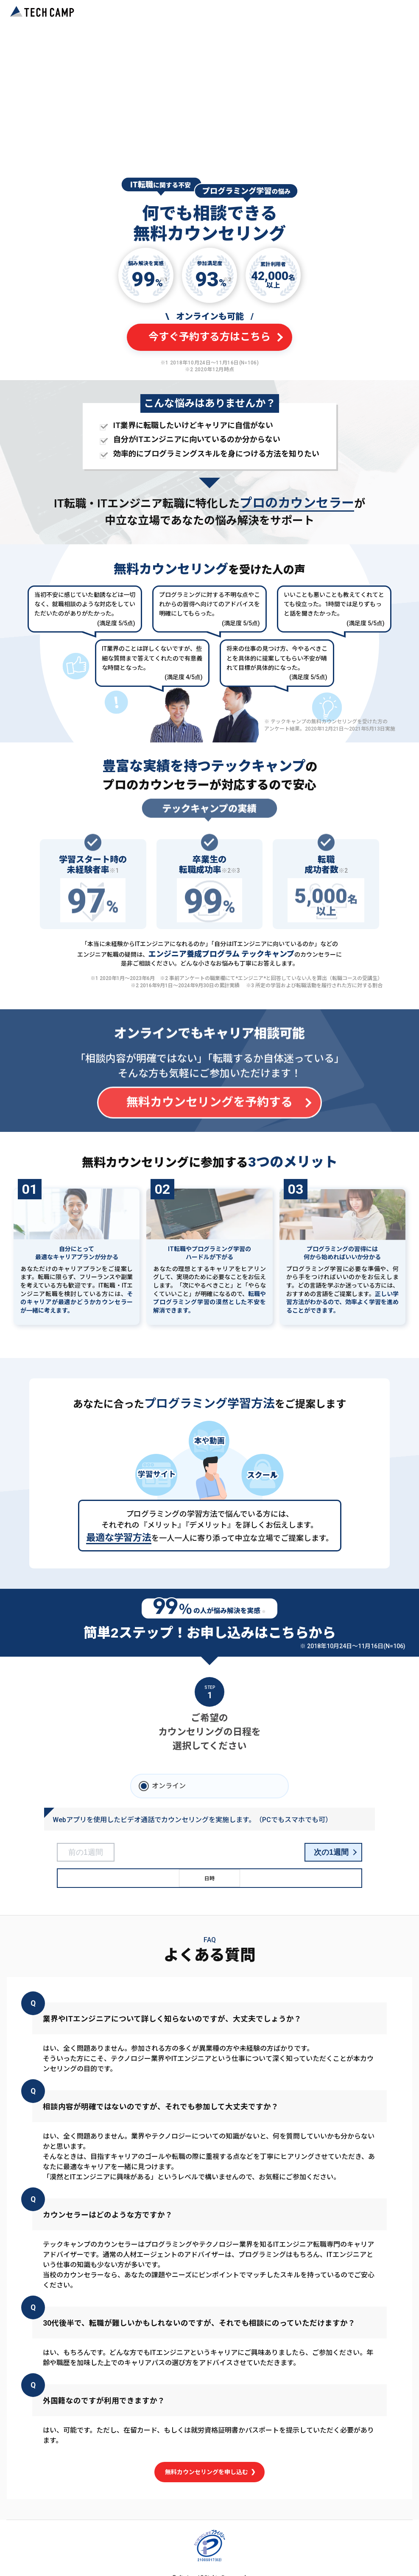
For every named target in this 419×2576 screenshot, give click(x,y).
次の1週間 (331, 1852)
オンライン (169, 1786)
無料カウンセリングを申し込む (209, 2471)
